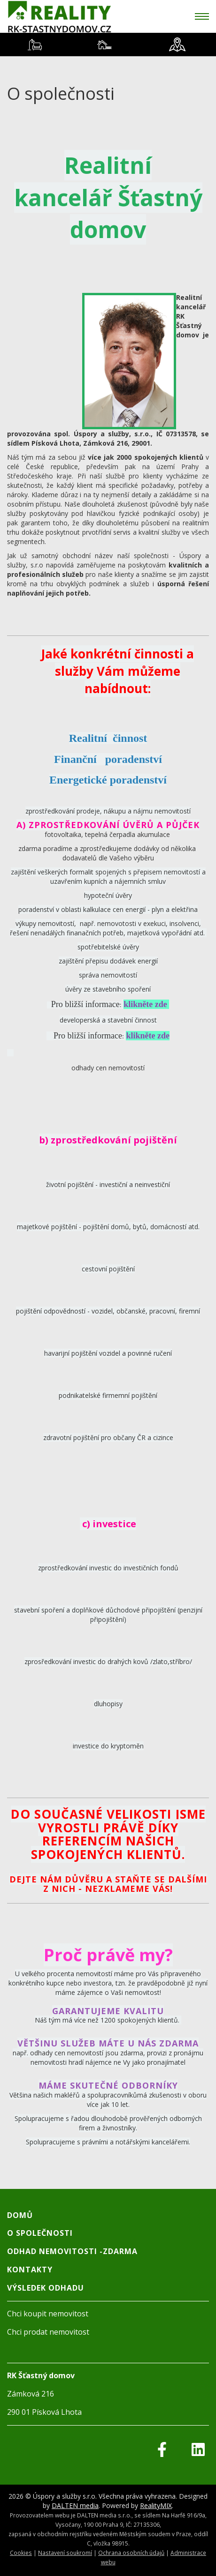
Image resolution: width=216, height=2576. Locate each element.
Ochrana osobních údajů (131, 2552)
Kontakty (30, 2269)
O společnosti (40, 2233)
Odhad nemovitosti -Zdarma (72, 2251)
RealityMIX (156, 2505)
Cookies (21, 2552)
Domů (20, 2215)
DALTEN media (75, 2505)
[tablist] (108, 44)
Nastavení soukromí (65, 2552)
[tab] (34, 44)
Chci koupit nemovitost (47, 2313)
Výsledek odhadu (45, 2288)
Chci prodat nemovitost (48, 2332)
